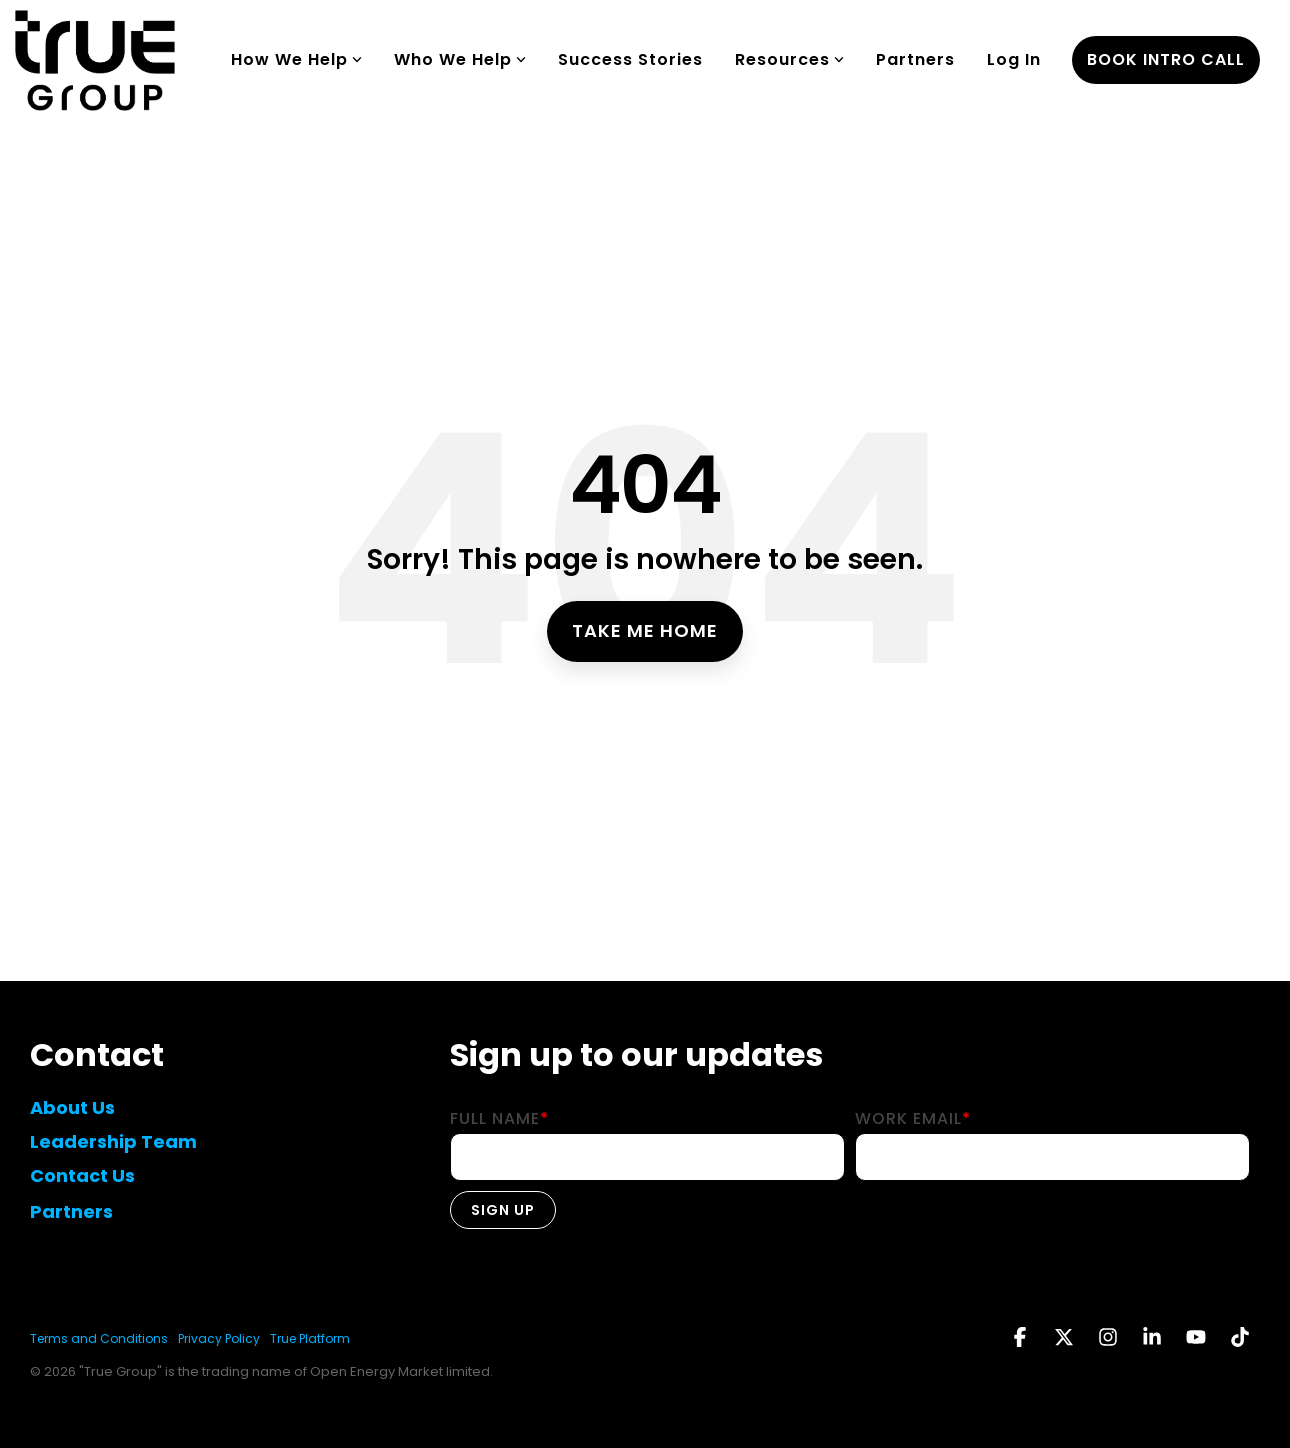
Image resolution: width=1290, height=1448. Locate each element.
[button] (1022, 1339)
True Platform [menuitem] (310, 1338)
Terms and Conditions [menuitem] (99, 1338)
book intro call (1166, 59)
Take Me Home (645, 630)
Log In (1014, 59)
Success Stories (630, 59)
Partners (915, 59)
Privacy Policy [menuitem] (219, 1338)
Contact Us (82, 1175)
